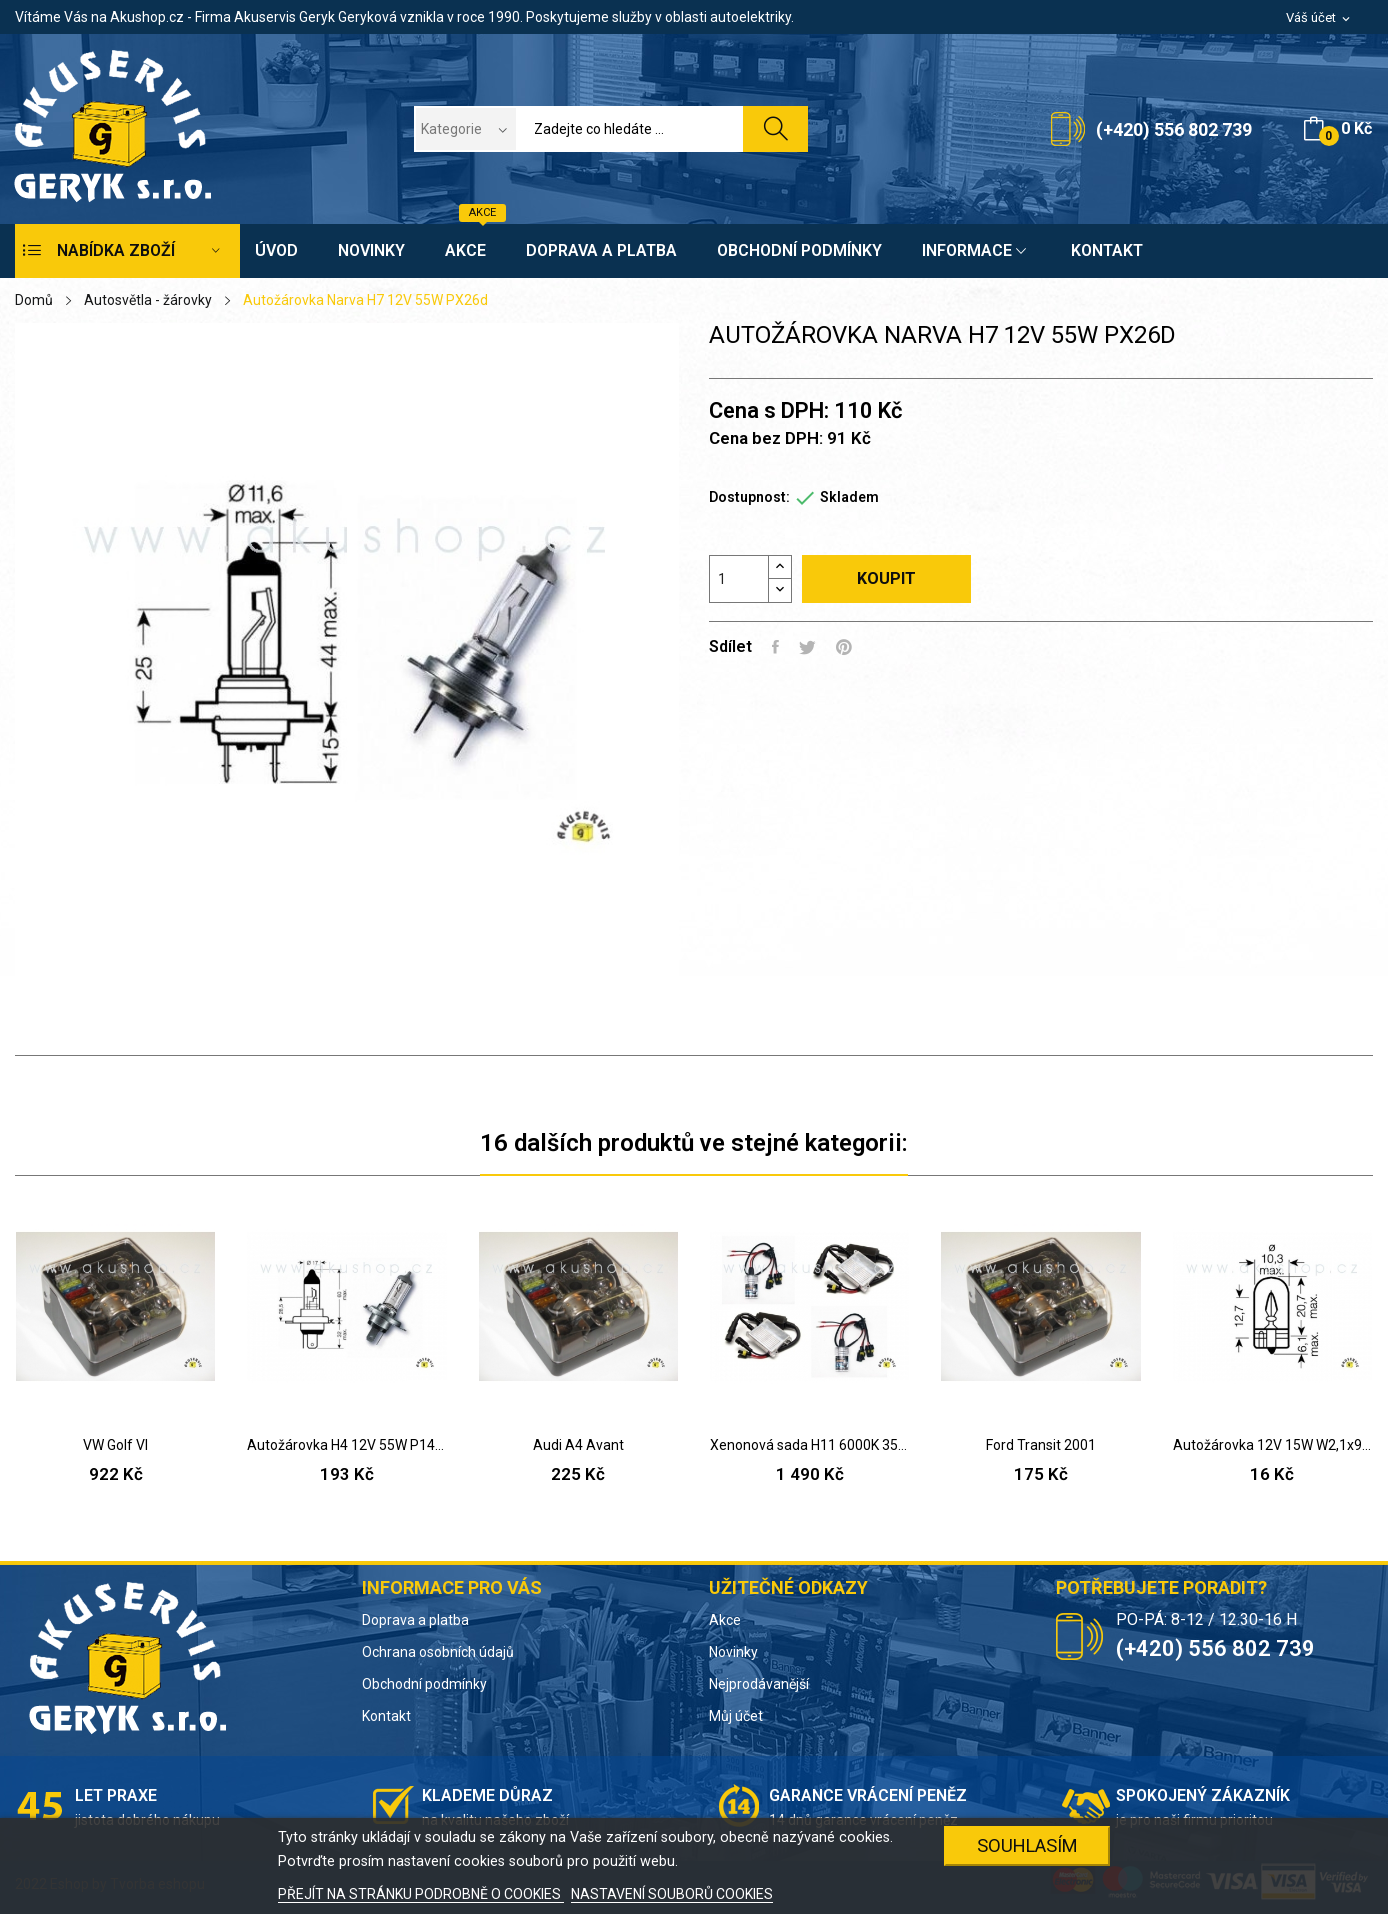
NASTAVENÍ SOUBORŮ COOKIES (672, 1894)
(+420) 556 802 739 (1174, 129)
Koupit (886, 578)
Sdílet (775, 647)
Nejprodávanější (759, 1684)
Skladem (849, 497)
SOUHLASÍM (1027, 1845)
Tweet (807, 647)
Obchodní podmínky (424, 1684)
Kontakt (386, 1716)
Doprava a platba (415, 1620)
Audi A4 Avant (578, 1445)
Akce (725, 1620)
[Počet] (739, 579)
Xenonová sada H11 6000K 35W (809, 1445)
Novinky (733, 1652)
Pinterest (844, 647)
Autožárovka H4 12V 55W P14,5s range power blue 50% (346, 1445)
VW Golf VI (115, 1445)
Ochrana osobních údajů (438, 1652)
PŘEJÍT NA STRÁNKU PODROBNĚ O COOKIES (421, 1894)
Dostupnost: (749, 497)
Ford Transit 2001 (1041, 1445)
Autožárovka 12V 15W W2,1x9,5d (1272, 1445)
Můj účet (736, 1716)
